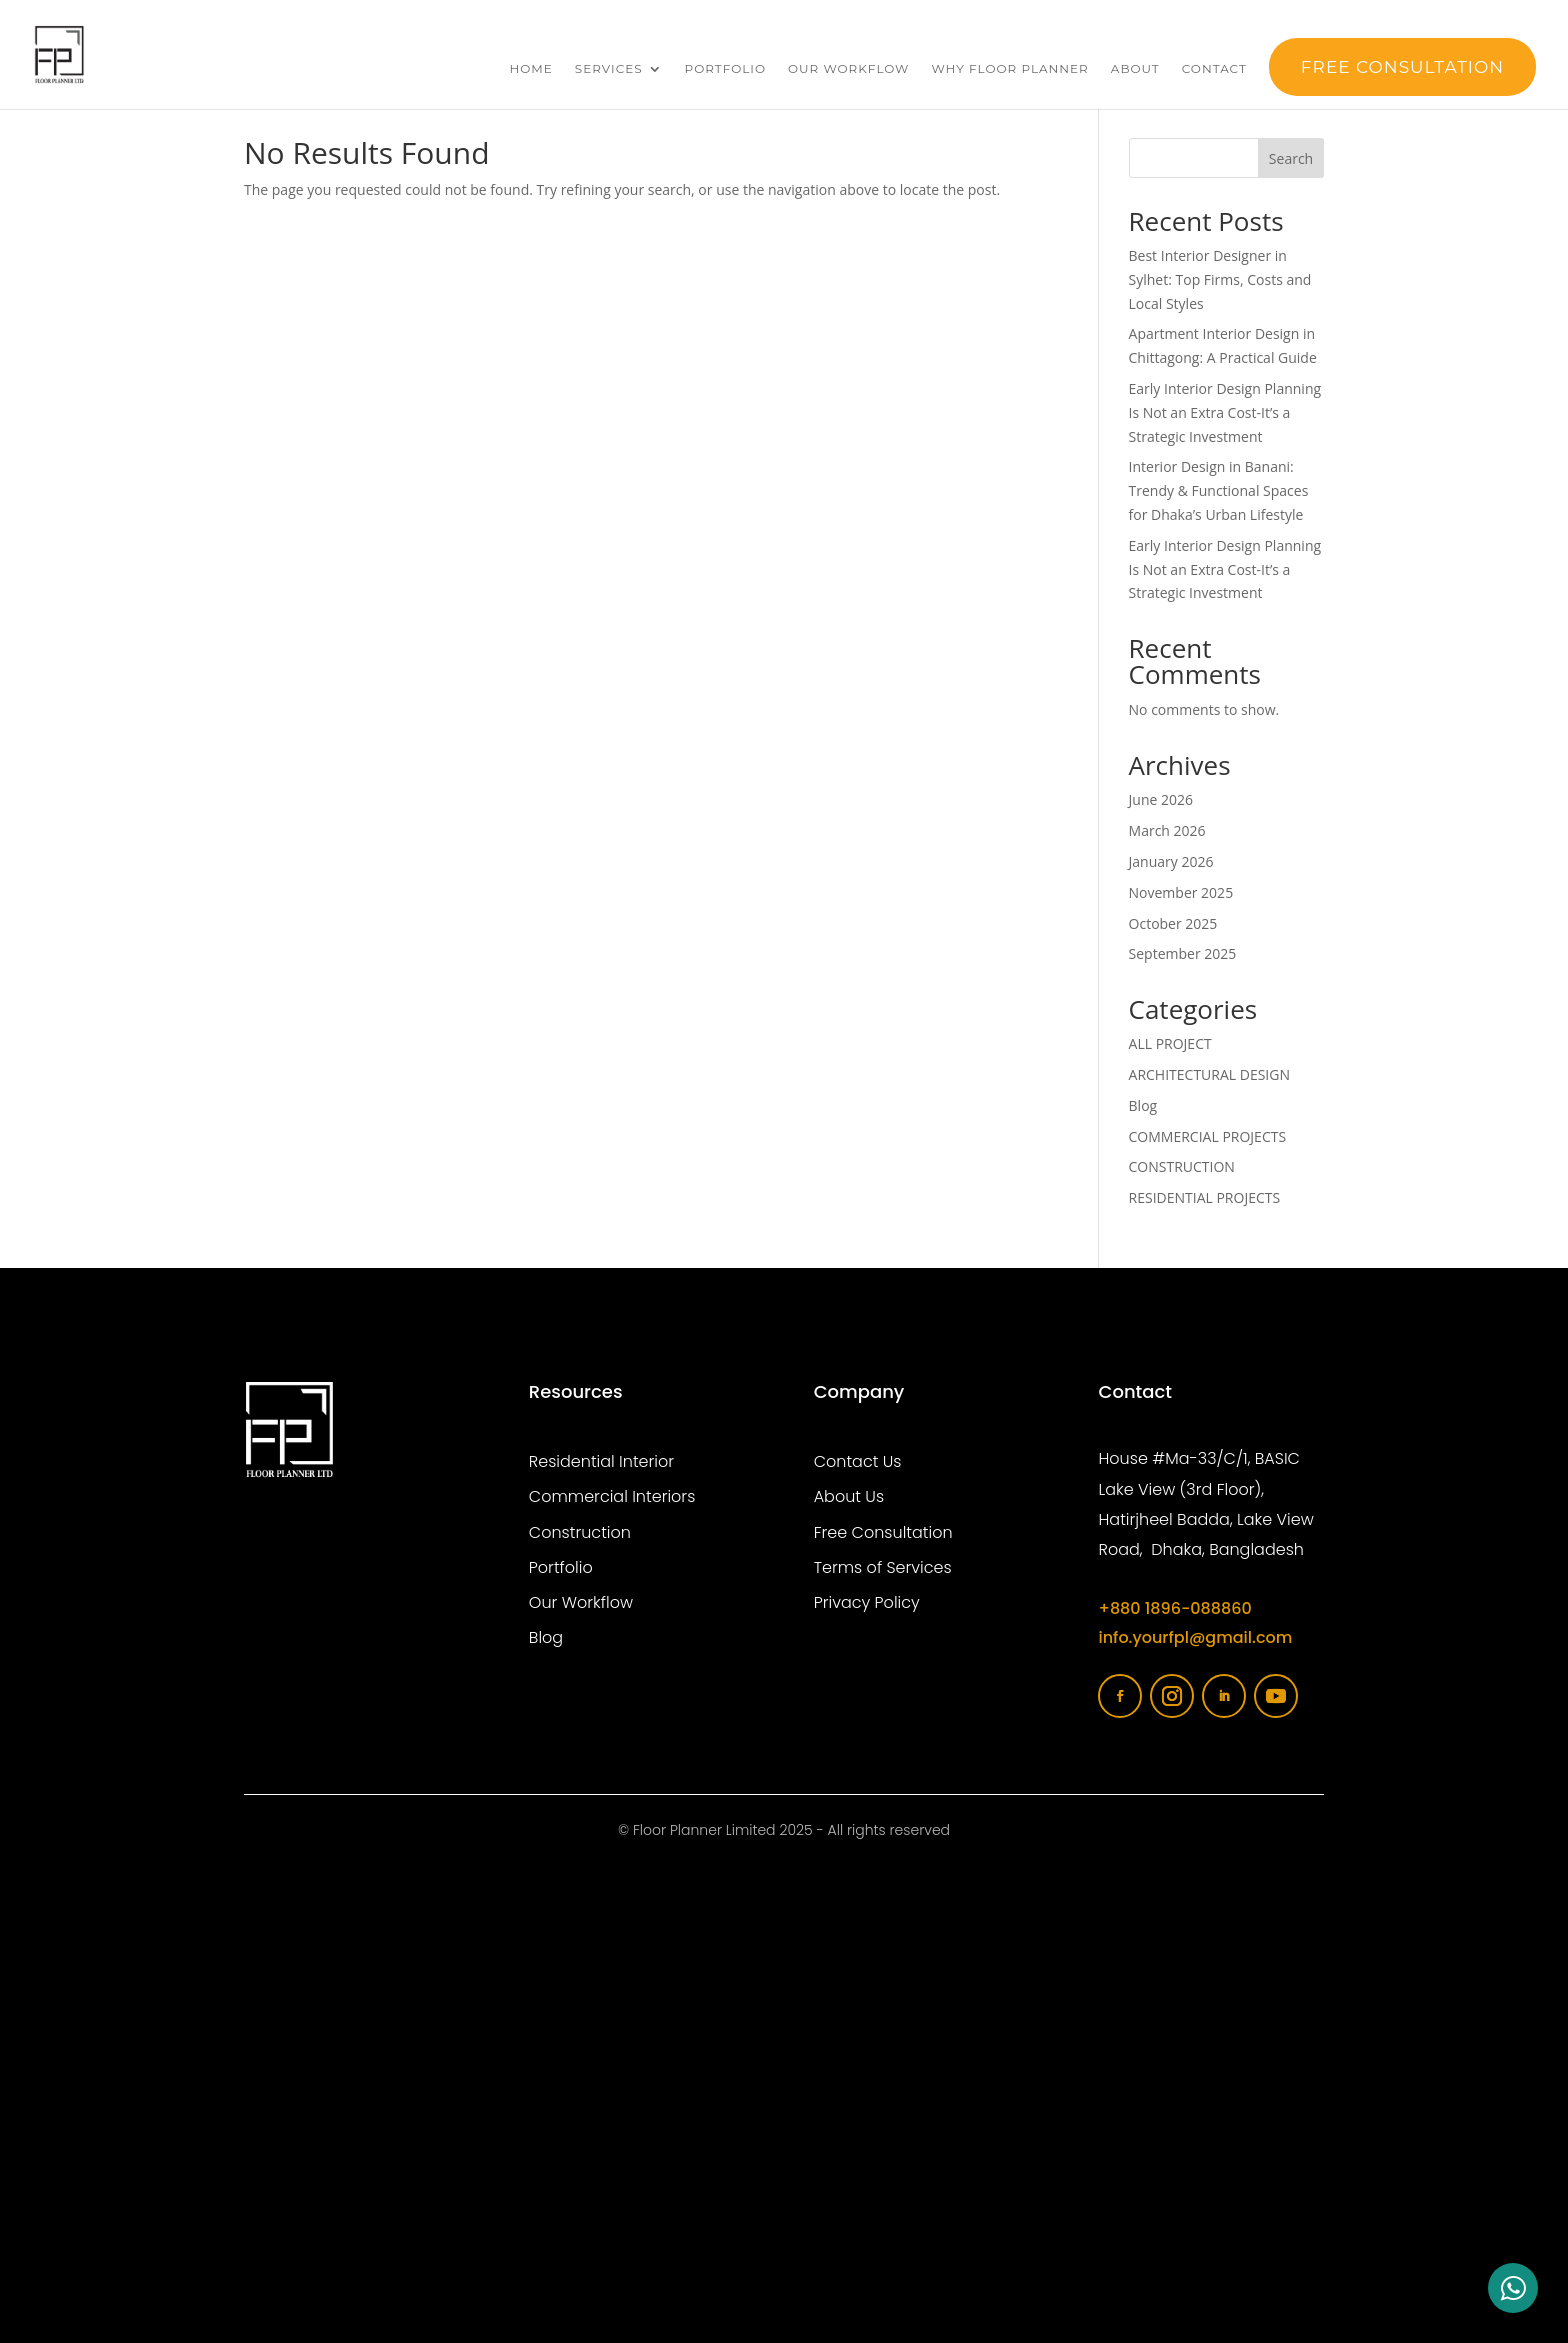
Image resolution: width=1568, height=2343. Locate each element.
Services (609, 69)
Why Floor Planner (1009, 69)
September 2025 (1183, 953)
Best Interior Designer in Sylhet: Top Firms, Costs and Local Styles (1220, 279)
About (1135, 69)
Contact (1214, 69)
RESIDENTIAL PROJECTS (1205, 1197)
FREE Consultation (1402, 67)
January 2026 (1171, 861)
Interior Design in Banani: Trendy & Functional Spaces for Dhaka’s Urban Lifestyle (1219, 490)
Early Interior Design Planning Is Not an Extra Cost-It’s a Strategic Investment (1225, 412)
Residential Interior (601, 1461)
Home (530, 69)
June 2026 (1161, 799)
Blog (1143, 1105)
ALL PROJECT (1170, 1043)
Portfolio (725, 69)
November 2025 (1181, 892)
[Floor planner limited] (784, 2096)
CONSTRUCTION (1182, 1166)
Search (1291, 158)
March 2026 (1167, 830)
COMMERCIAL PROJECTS (1208, 1136)
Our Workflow (848, 69)
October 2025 (1173, 923)
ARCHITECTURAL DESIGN (1209, 1074)
